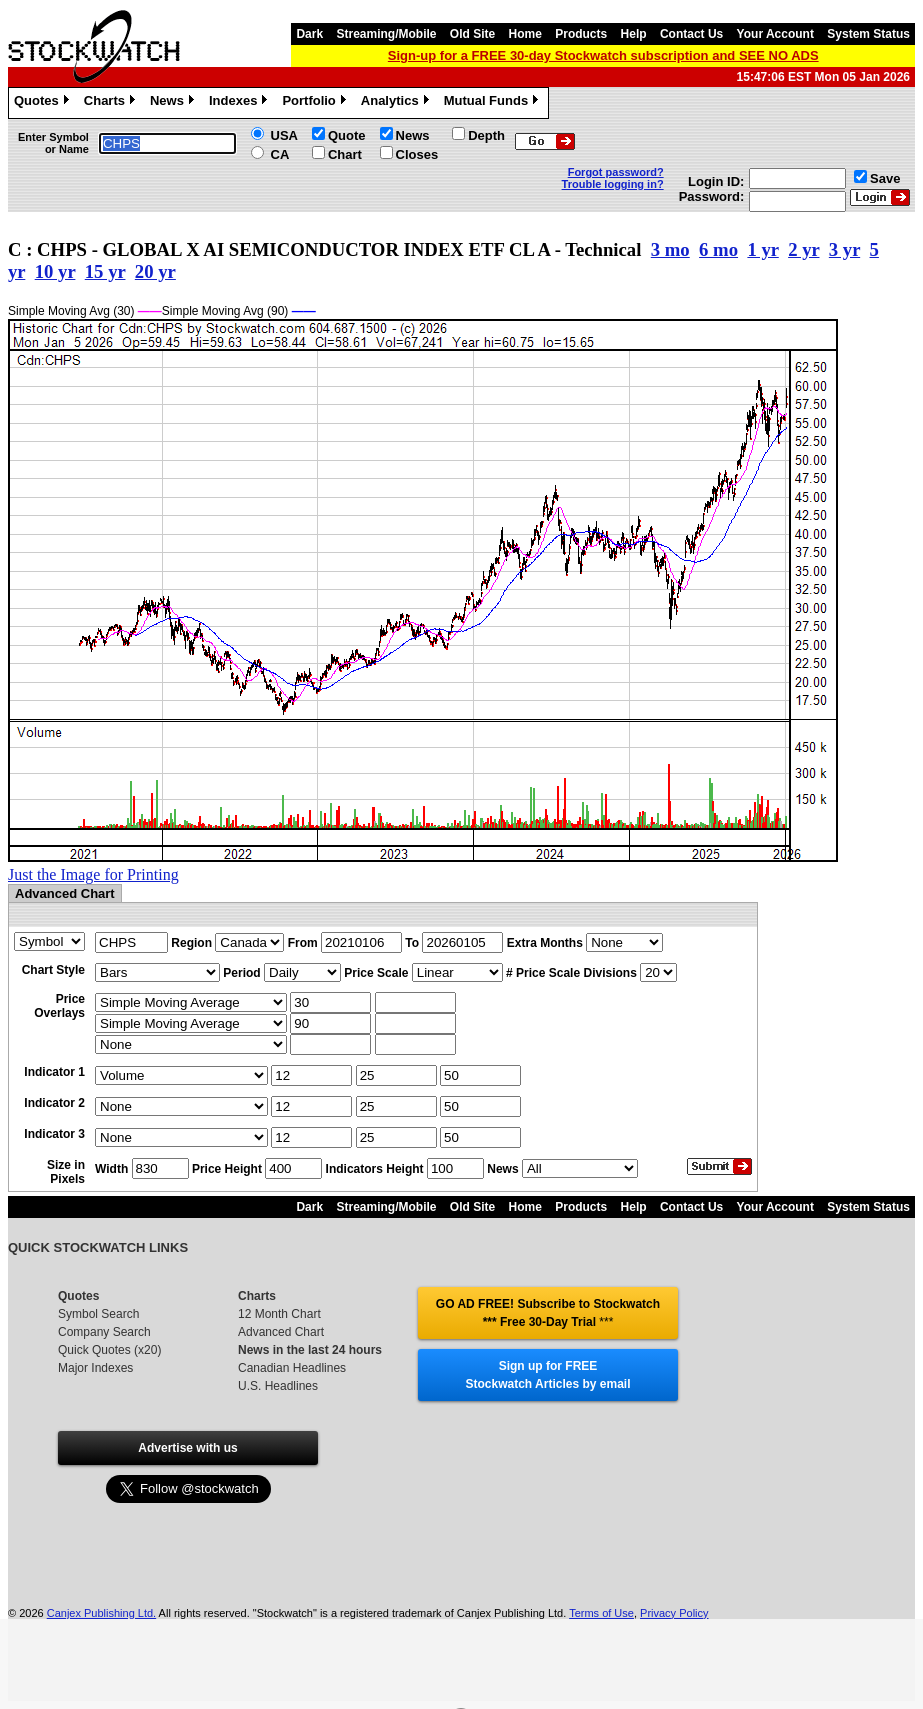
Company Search (104, 1332)
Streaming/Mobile (386, 34)
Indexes (240, 103)
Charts (112, 103)
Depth (486, 135)
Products (581, 34)
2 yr (803, 249)
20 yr (155, 271)
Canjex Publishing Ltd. (101, 1613)
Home (525, 34)
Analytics (397, 103)
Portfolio (316, 103)
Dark (309, 34)
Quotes (44, 103)
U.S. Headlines (278, 1386)
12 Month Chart (279, 1314)
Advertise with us (187, 1448)
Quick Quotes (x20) (109, 1350)
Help (634, 34)
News (174, 103)
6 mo (718, 249)
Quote (347, 135)
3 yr (844, 249)
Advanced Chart (281, 1332)
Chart (345, 154)
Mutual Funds (494, 103)
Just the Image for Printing (93, 874)
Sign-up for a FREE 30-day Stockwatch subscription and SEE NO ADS (603, 55)
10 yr (55, 271)
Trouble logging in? (613, 184)
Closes (417, 154)
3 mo (670, 249)
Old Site (472, 34)
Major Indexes (95, 1368)
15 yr (105, 271)
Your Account (775, 34)
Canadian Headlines (292, 1368)
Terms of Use (601, 1613)
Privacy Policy (674, 1613)
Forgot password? (616, 172)
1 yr (762, 249)
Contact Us (691, 34)
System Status (868, 34)
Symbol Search (98, 1314)
